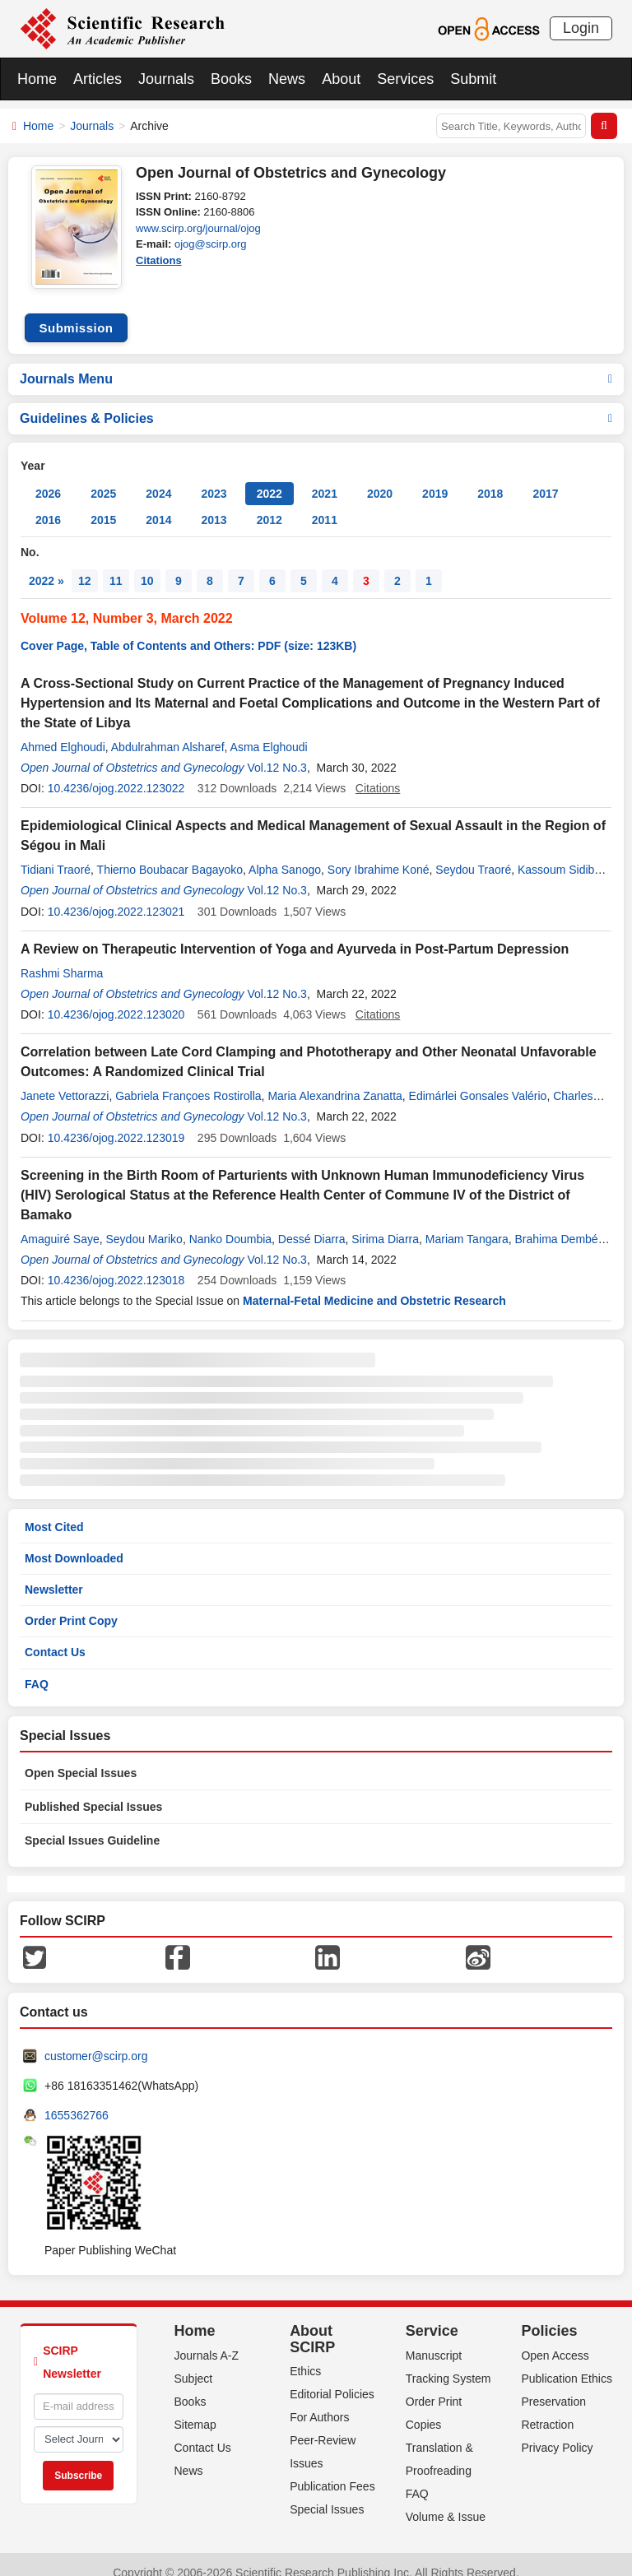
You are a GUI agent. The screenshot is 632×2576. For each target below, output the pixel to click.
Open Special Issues (81, 1756)
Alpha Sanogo (285, 853)
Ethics (305, 2354)
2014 (158, 503)
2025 (103, 477)
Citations (159, 260)
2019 (435, 477)
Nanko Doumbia (230, 1222)
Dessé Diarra (312, 1222)
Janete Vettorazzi (65, 1079)
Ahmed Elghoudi (63, 730)
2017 (545, 477)
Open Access (555, 2339)
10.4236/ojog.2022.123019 (116, 1121)
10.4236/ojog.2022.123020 (116, 998)
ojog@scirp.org (210, 244)
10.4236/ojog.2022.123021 (116, 895)
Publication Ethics (566, 2362)
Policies (549, 2314)
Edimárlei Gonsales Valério (478, 1079)
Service (432, 2314)
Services (405, 79)
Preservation (553, 2385)
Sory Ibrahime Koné (379, 853)
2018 (490, 477)
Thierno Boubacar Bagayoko (170, 853)
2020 (380, 477)
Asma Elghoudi (269, 730)
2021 (324, 477)
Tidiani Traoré (56, 853)
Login (581, 28)
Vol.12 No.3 (276, 751)
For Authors (319, 2400)
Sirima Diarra (385, 1222)
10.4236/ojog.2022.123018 (116, 1263)
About (341, 79)
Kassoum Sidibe (559, 853)
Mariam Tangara (467, 1222)
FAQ (37, 1667)
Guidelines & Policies (316, 402)
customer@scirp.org (95, 2039)
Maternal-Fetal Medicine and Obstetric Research (374, 1284)
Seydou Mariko (144, 1222)
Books (231, 79)
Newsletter (54, 1573)
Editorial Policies (332, 2377)
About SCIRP (312, 2322)
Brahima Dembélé (560, 1222)
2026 (48, 477)
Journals (166, 79)
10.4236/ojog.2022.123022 (116, 771)
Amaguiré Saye (60, 1222)
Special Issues (327, 2492)
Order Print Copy (71, 1604)
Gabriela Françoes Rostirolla (188, 1079)
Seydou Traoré (473, 853)
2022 (269, 477)
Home (37, 79)
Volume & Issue (446, 2500)
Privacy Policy (556, 2431)
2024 (158, 477)
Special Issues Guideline (92, 1824)
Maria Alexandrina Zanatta (334, 1079)
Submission (76, 311)
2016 (48, 503)
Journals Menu (316, 362)
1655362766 (76, 2098)
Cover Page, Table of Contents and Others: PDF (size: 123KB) (188, 629)
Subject (193, 2362)
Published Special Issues (93, 1790)
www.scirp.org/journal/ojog (198, 228)
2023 (213, 477)
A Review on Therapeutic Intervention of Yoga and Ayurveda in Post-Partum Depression (295, 933)
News (286, 79)
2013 (213, 503)
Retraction (547, 2408)
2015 (103, 503)
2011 (324, 503)
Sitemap (195, 2408)
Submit (473, 79)
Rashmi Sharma (62, 956)
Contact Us (55, 1635)
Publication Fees (332, 2469)
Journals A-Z (206, 2339)
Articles (97, 79)
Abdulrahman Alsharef (168, 730)
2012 (269, 503)
